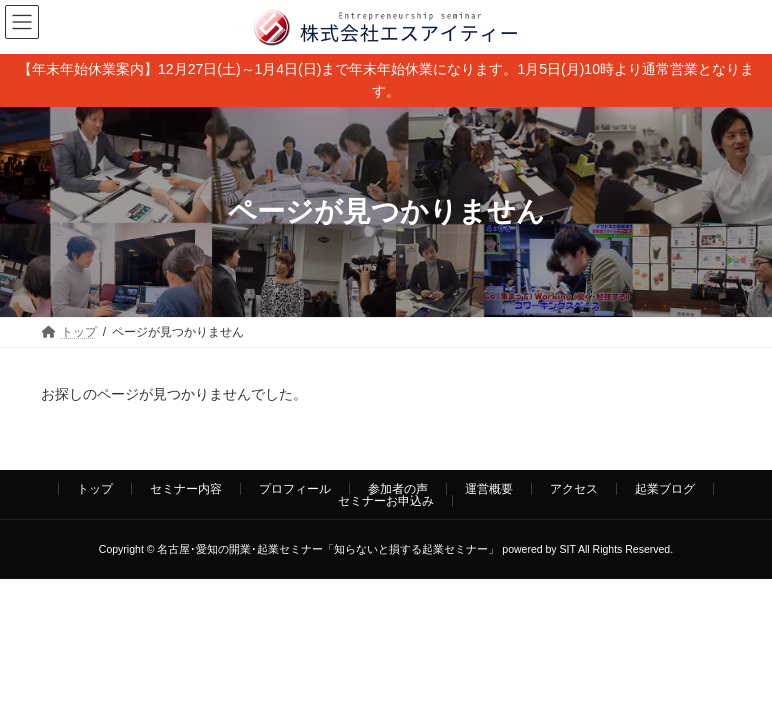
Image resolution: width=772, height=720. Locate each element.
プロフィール (295, 489)
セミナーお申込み (386, 501)
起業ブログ (665, 489)
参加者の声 (398, 489)
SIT (568, 549)
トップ (95, 489)
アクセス (574, 489)
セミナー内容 (186, 489)
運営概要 (489, 489)
